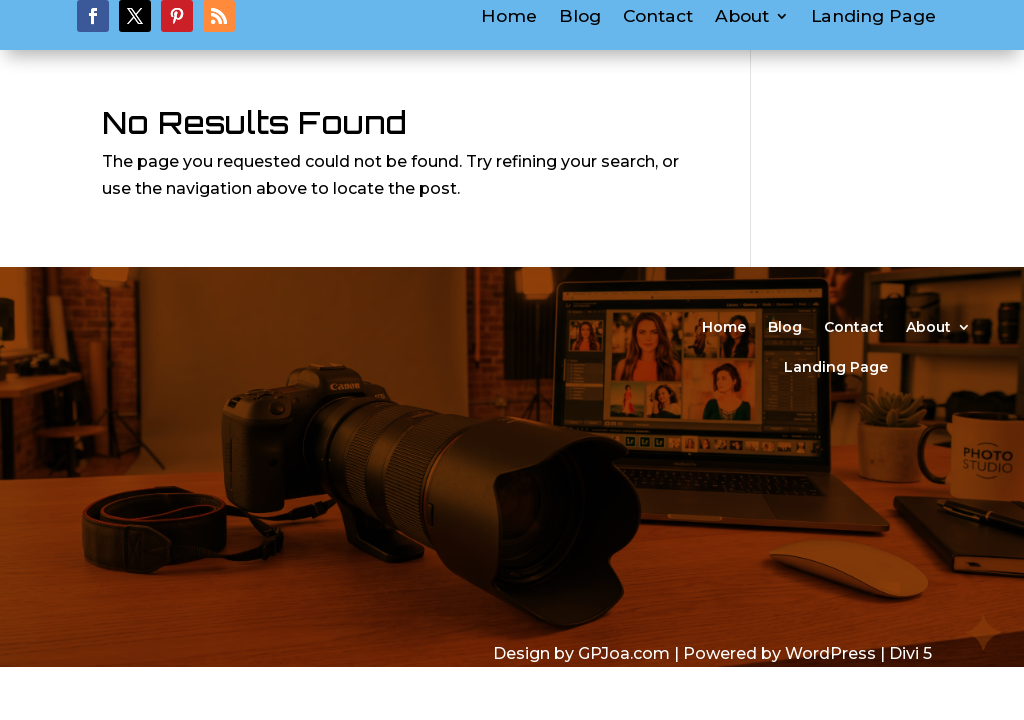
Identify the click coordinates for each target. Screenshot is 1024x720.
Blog (580, 17)
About (742, 17)
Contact (658, 17)
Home (509, 17)
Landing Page (873, 17)
